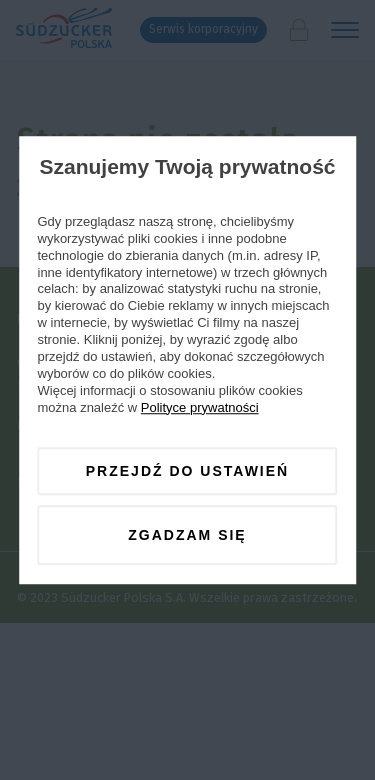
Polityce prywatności (200, 407)
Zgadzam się (187, 535)
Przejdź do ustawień (187, 471)
